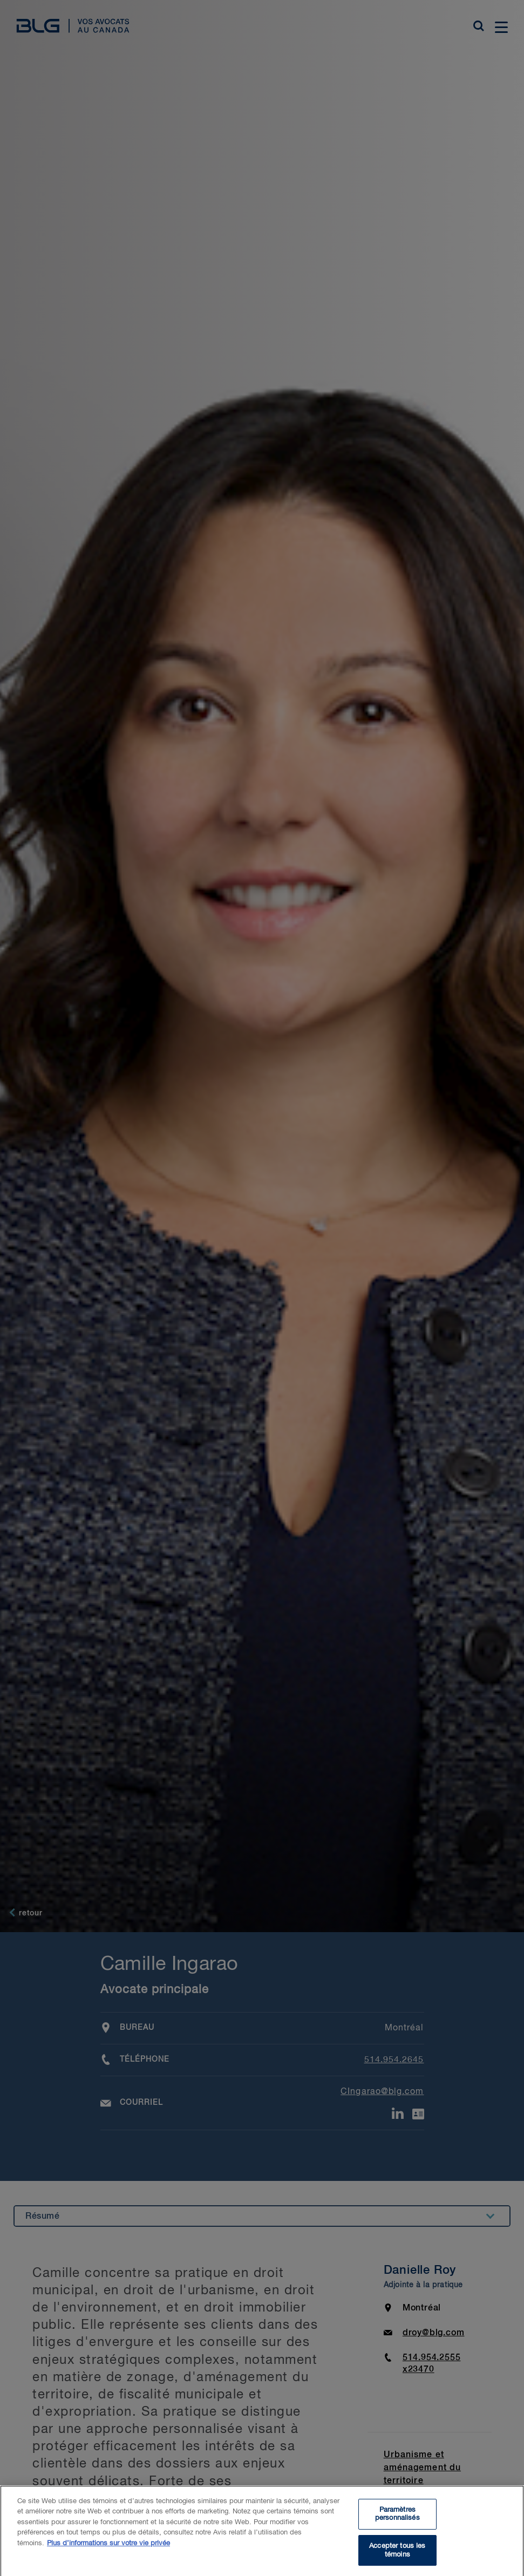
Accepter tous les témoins (397, 2555)
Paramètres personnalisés (397, 2519)
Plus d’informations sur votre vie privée (108, 2548)
